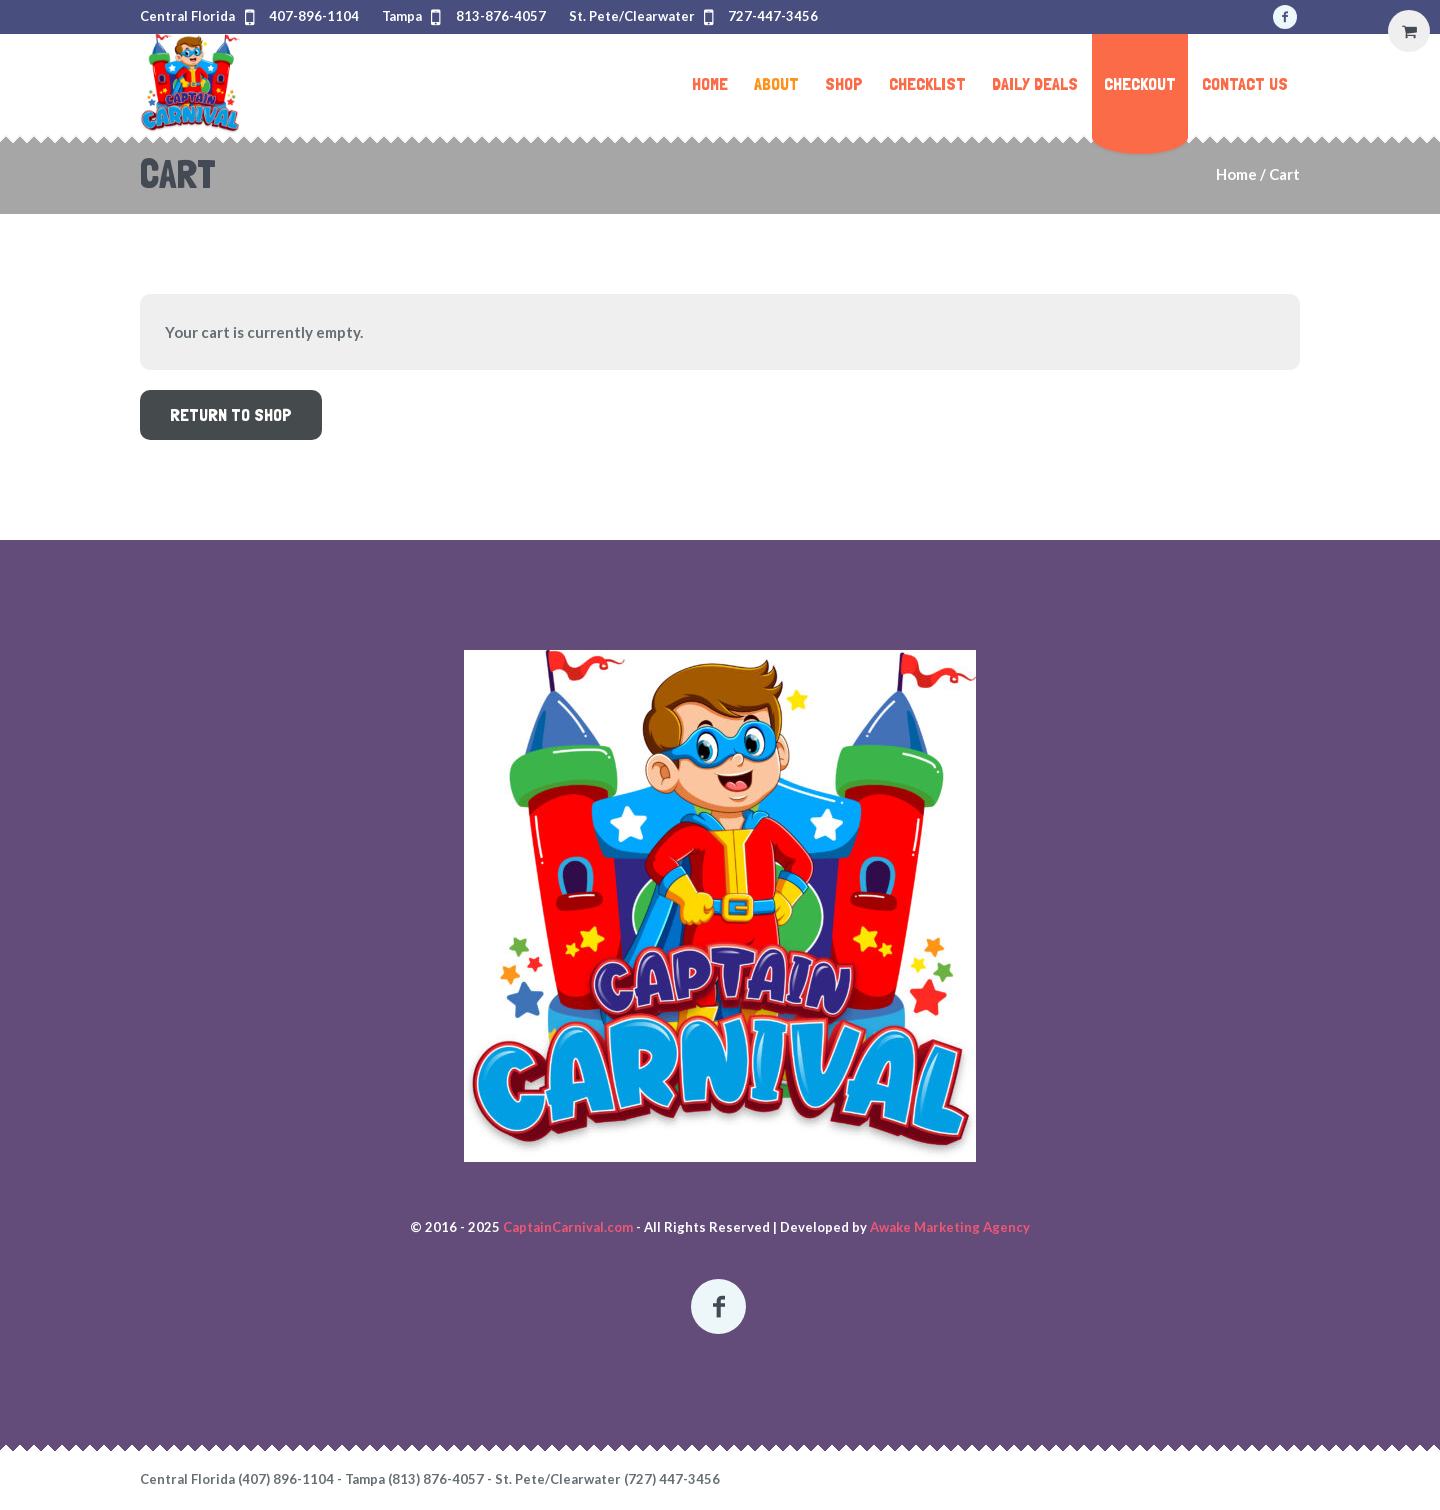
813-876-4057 (501, 16)
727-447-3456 (773, 16)
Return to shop (231, 414)
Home (1236, 174)
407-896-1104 (314, 16)
